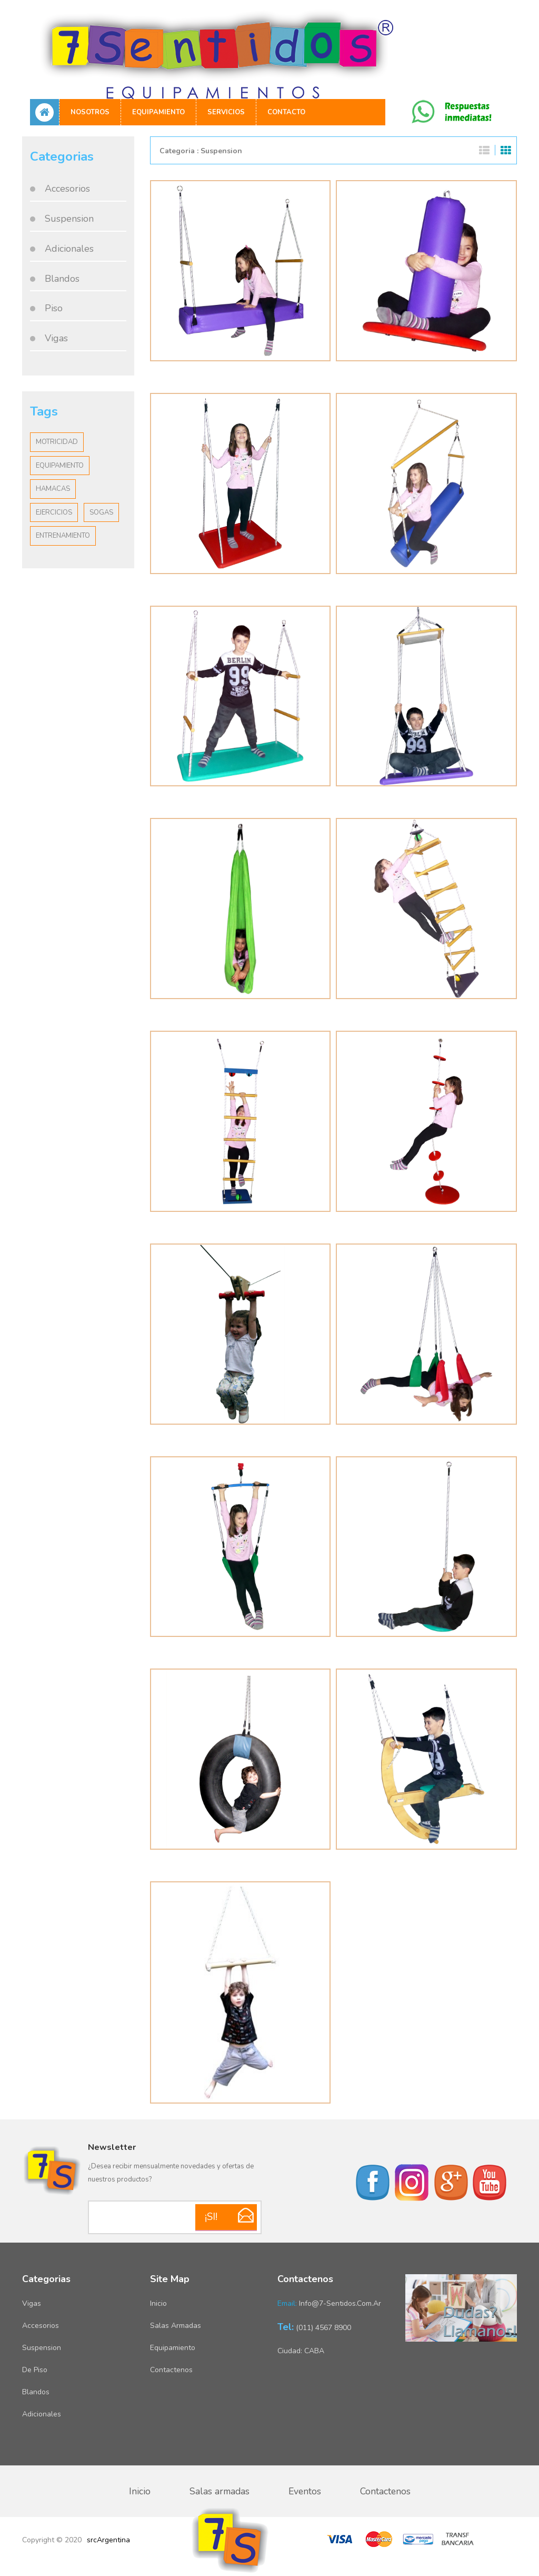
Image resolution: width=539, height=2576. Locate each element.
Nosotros (90, 112)
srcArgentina (108, 2540)
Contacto (286, 112)
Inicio (158, 2303)
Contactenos (171, 2370)
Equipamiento (158, 112)
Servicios (226, 112)
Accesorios (67, 188)
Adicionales (69, 248)
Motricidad (57, 442)
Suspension (69, 218)
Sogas (101, 512)
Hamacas (53, 489)
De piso (34, 2370)
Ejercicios (54, 512)
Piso (54, 308)
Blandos (62, 278)
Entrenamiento (63, 535)
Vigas (56, 338)
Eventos (305, 2491)
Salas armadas (175, 2326)
